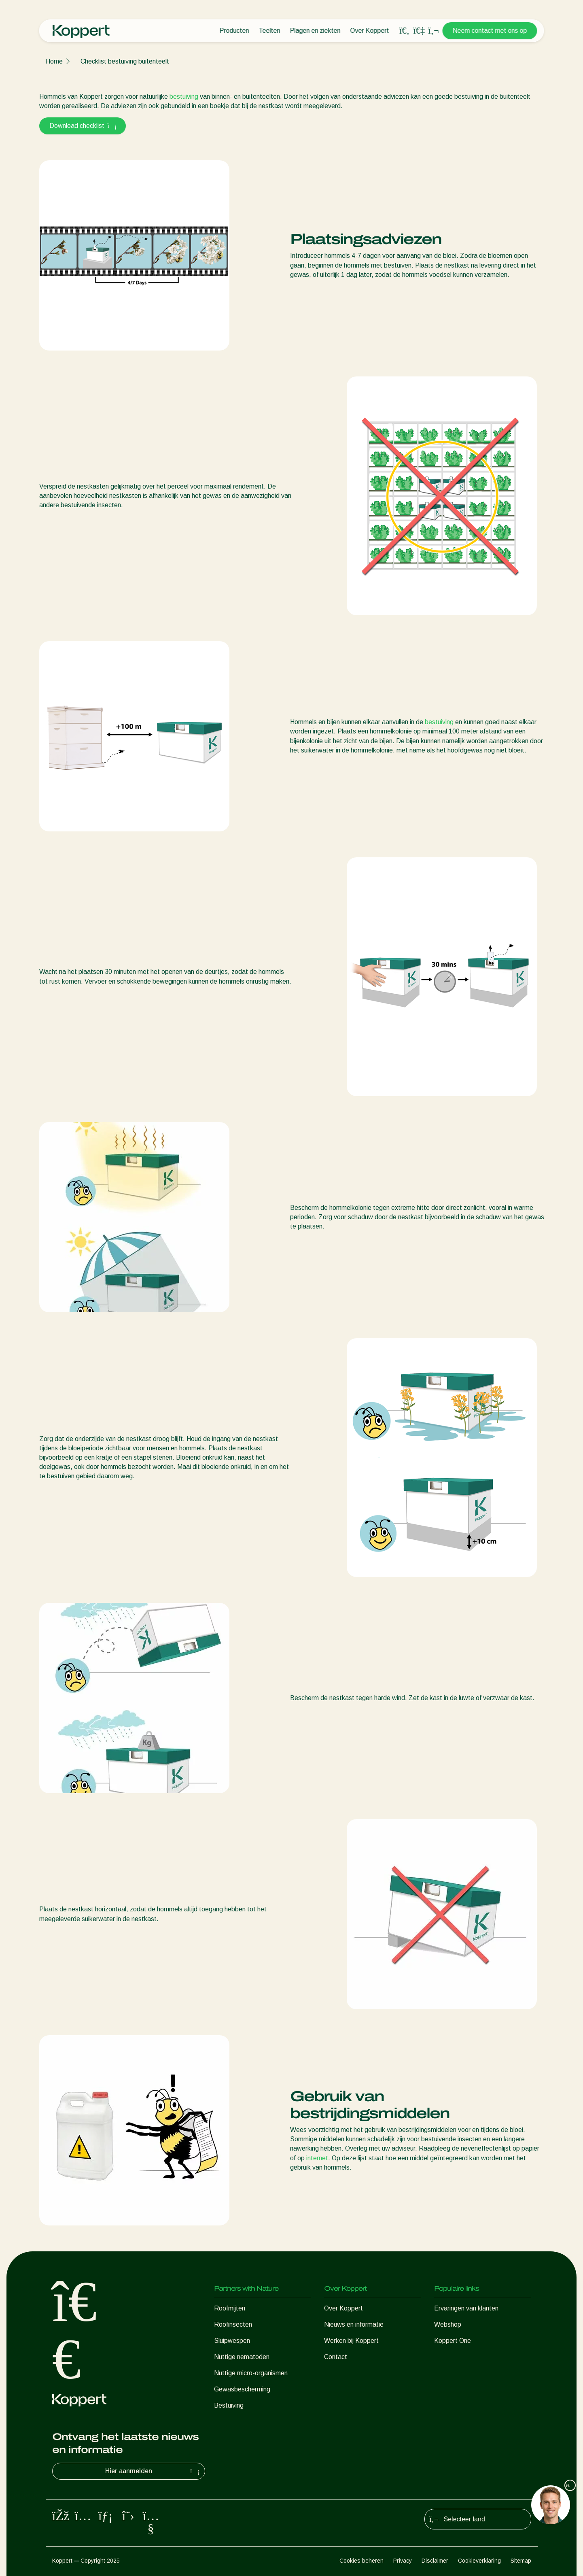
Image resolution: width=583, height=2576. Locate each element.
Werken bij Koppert (351, 2340)
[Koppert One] (419, 31)
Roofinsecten (233, 2324)
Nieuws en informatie (354, 2324)
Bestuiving (229, 2405)
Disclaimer (435, 2560)
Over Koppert (369, 30)
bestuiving (184, 96)
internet (316, 2158)
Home (54, 61)
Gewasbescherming (242, 2389)
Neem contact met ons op (490, 30)
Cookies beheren (361, 2560)
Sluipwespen (232, 2340)
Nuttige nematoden (241, 2356)
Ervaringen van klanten (466, 2308)
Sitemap (521, 2560)
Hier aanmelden (153, 2471)
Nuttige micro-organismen (251, 2373)
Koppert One (452, 2340)
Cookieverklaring (479, 2560)
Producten (234, 30)
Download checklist (82, 125)
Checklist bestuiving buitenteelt (125, 61)
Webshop (447, 2324)
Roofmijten (229, 2308)
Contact (335, 2356)
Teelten (269, 30)
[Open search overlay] (404, 31)
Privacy (402, 2560)
